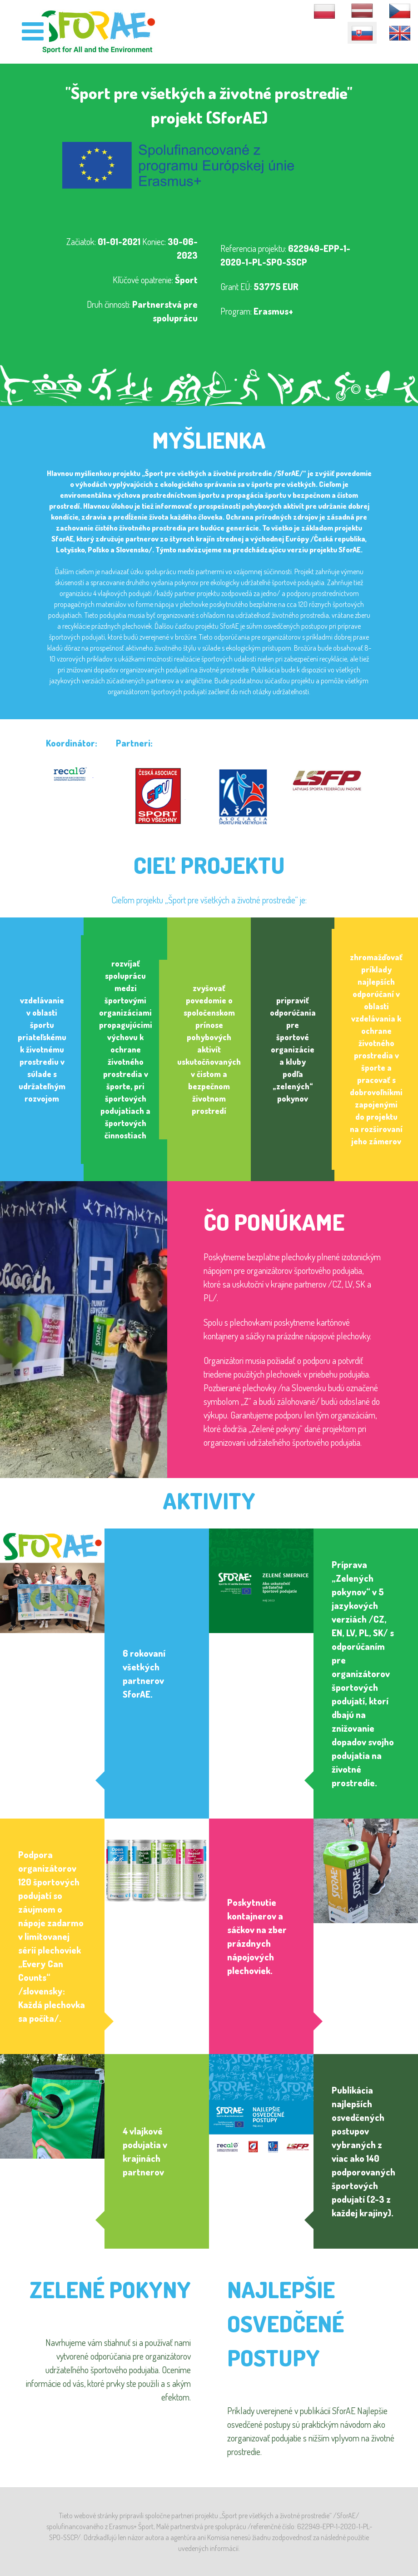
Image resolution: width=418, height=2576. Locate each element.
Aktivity (209, 1500)
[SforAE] (98, 30)
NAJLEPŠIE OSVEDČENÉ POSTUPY (285, 2323)
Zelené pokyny (110, 2289)
